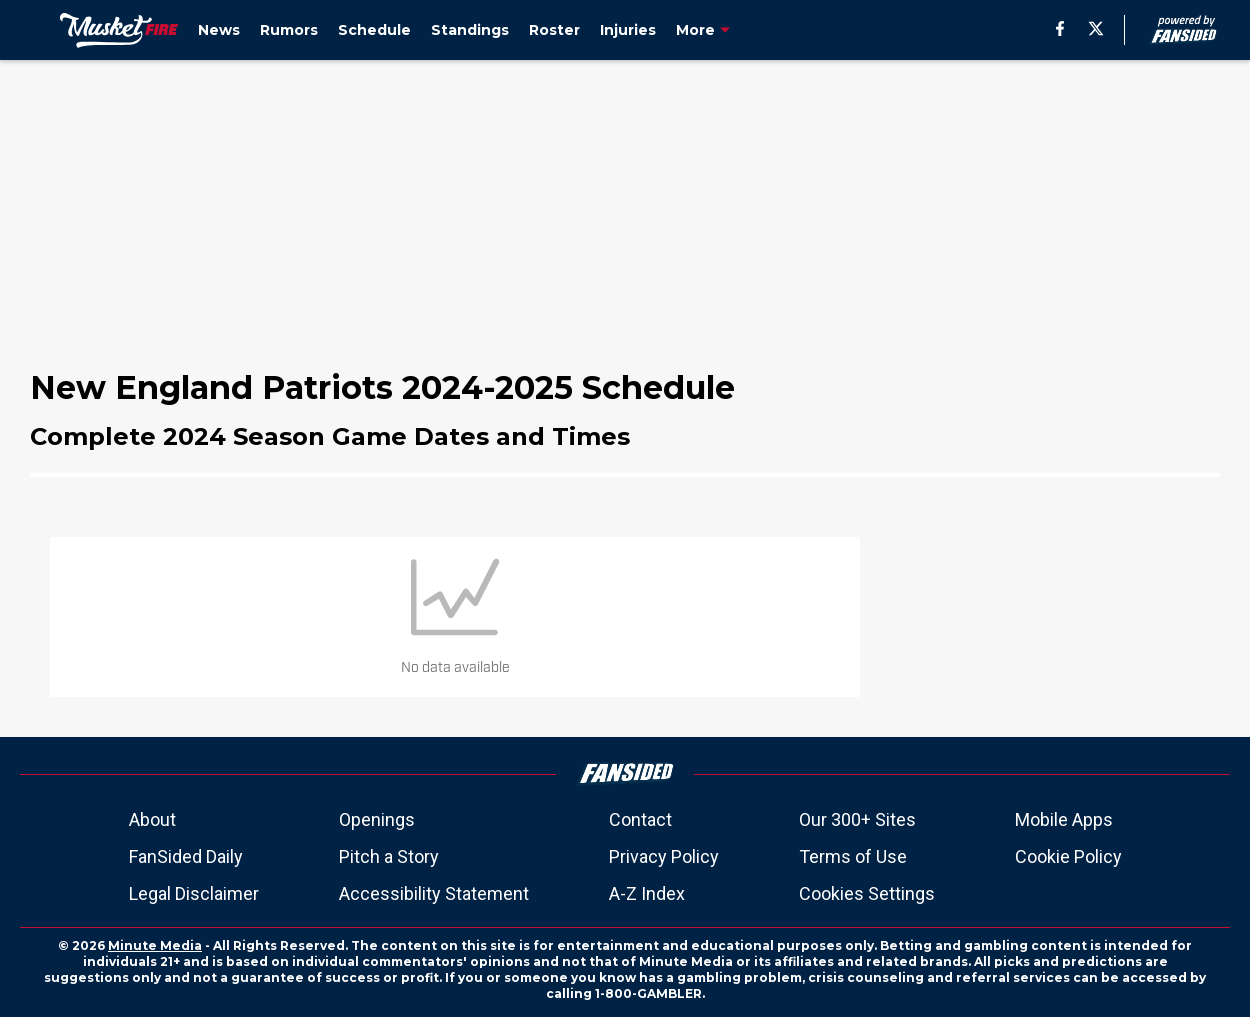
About (152, 819)
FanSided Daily (186, 856)
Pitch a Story (389, 856)
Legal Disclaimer (194, 893)
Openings (377, 819)
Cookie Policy (1068, 856)
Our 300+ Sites (857, 819)
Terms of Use (853, 856)
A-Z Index (647, 893)
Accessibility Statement (434, 893)
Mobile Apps (1064, 819)
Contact (640, 819)
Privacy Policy (664, 856)
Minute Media (155, 945)
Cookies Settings (867, 893)
